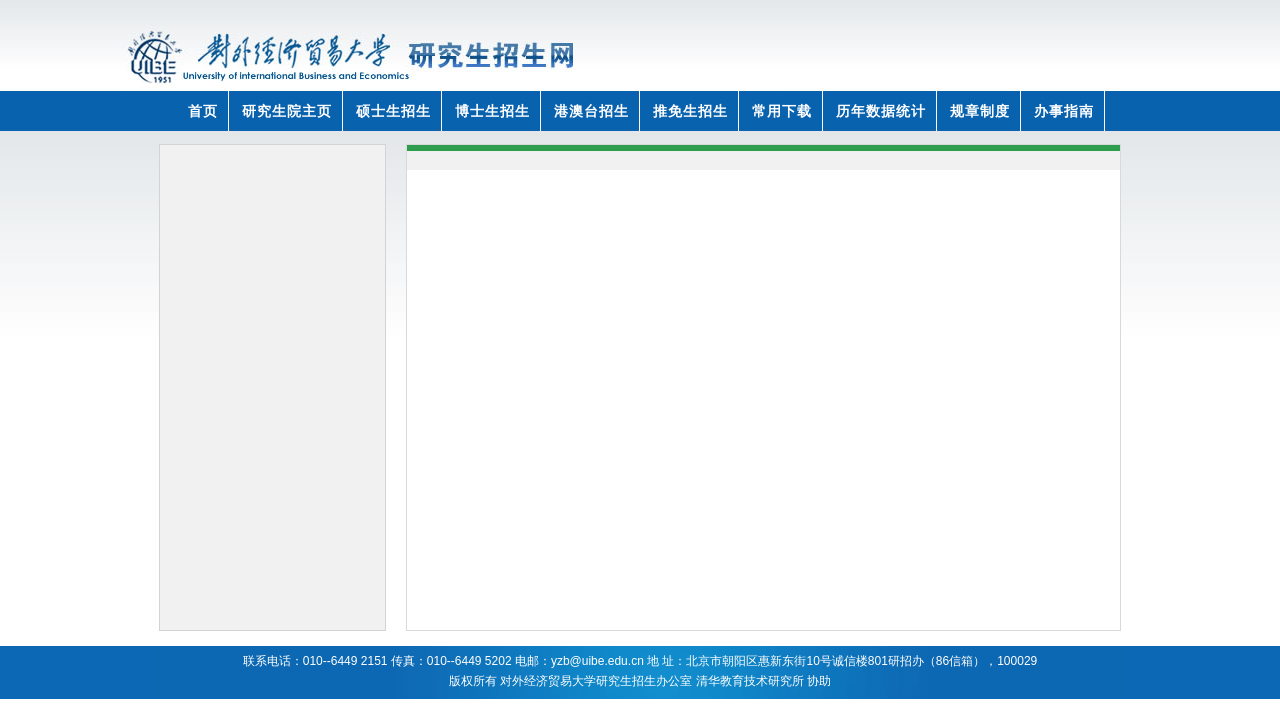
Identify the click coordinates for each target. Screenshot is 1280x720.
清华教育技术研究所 (750, 681)
